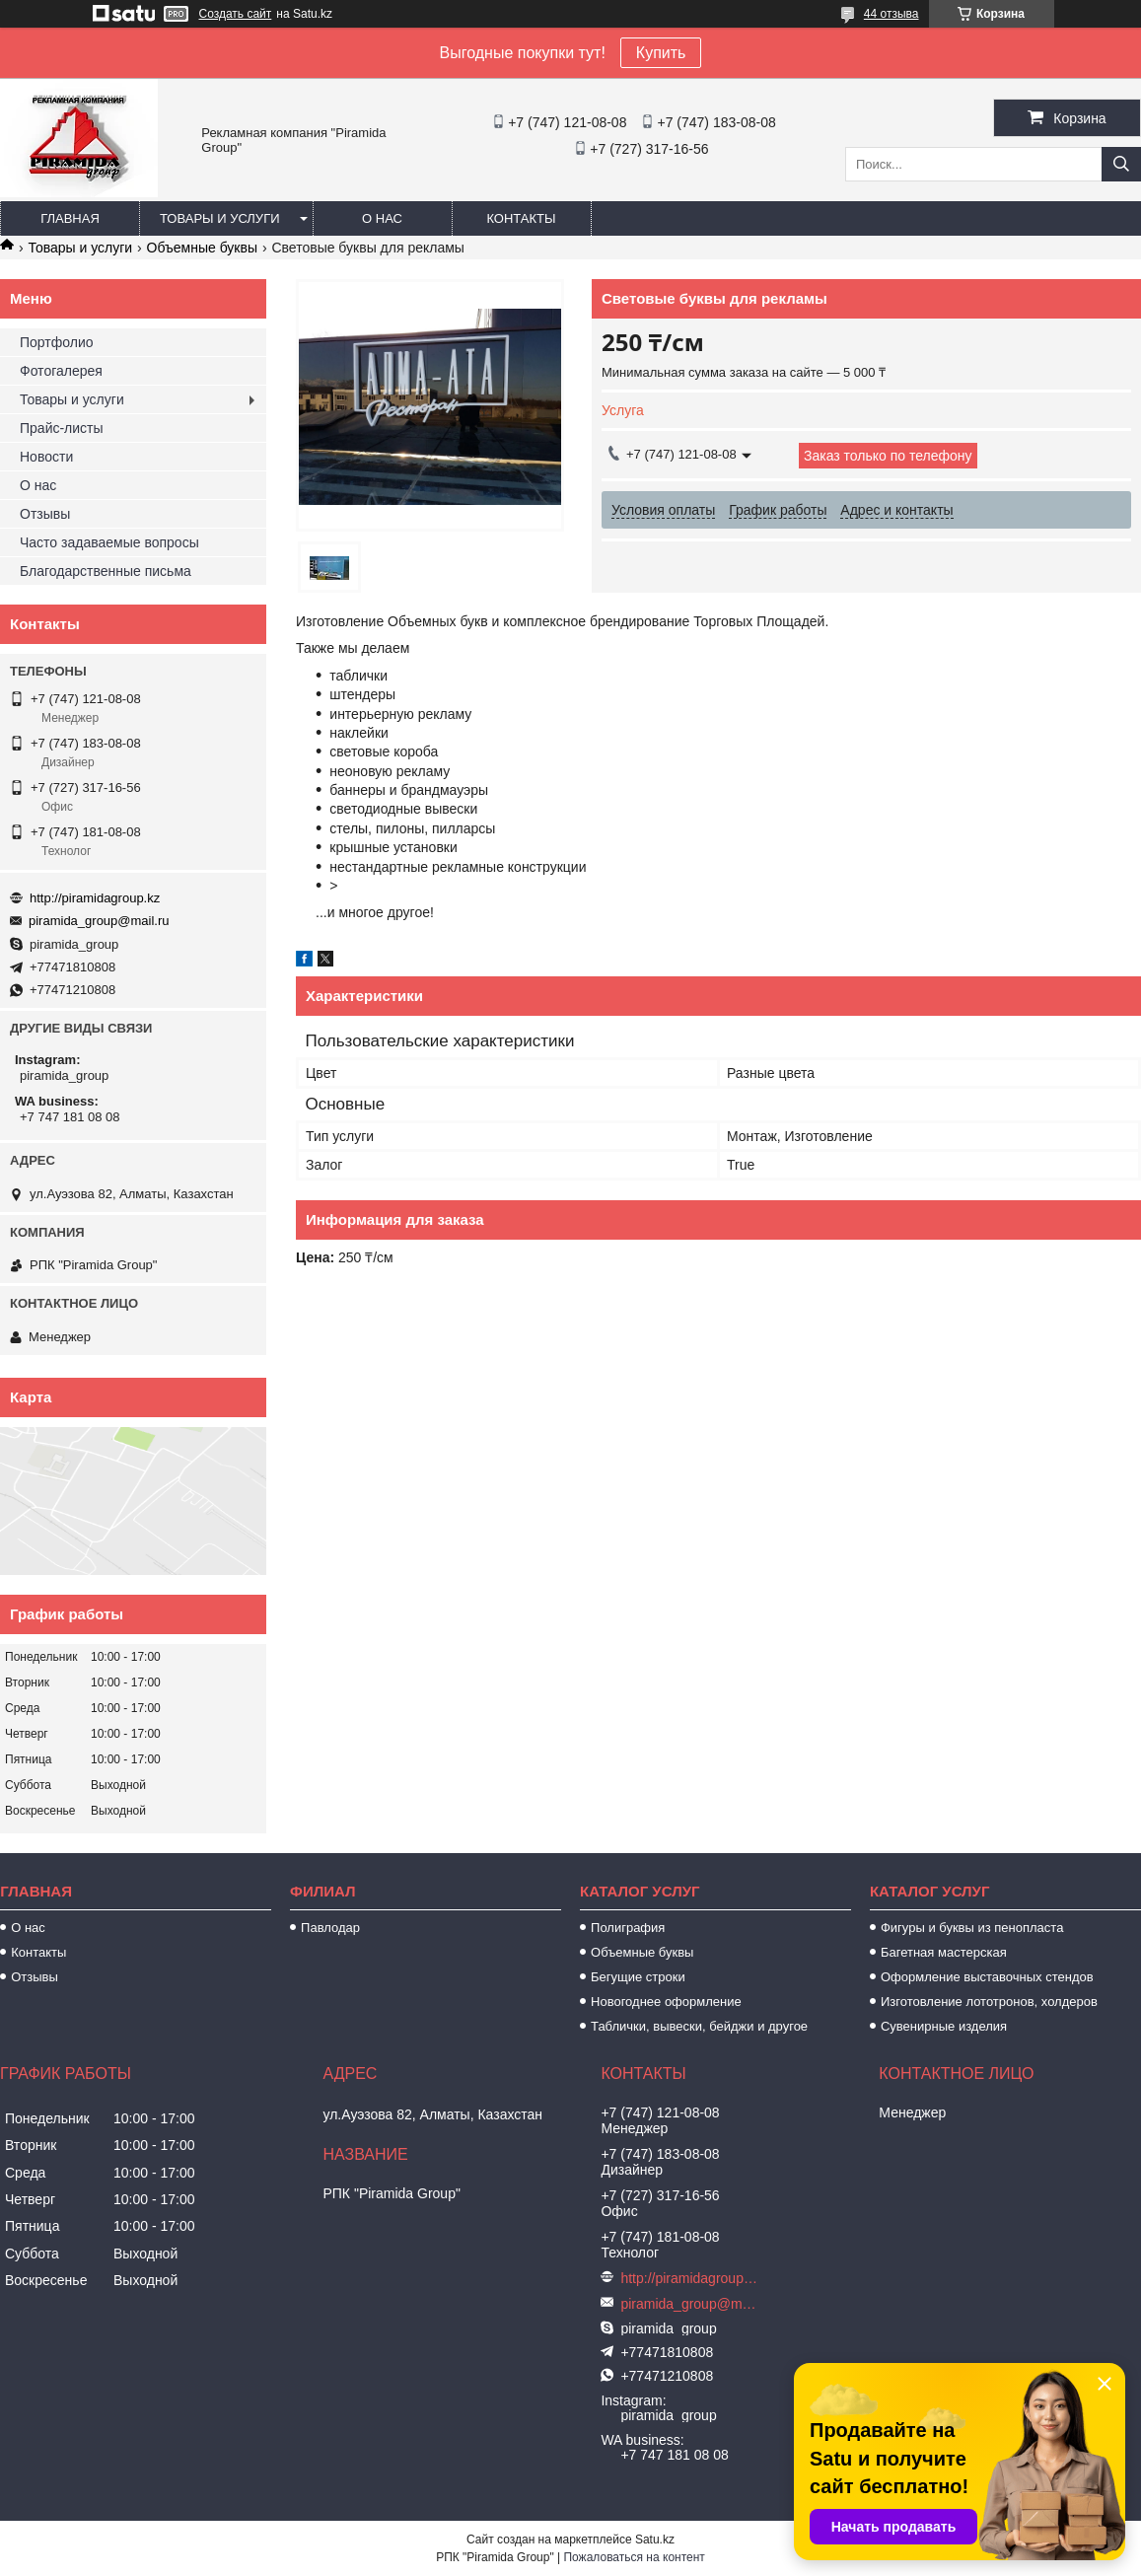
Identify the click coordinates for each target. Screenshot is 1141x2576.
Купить (661, 52)
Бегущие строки (638, 1976)
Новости (46, 457)
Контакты (520, 218)
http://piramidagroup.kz (95, 898)
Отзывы (45, 514)
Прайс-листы (62, 428)
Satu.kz (655, 2539)
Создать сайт (235, 14)
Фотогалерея (61, 371)
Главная (70, 218)
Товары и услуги (220, 218)
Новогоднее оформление (666, 2001)
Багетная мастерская (944, 1952)
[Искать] (1121, 164)
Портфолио (57, 342)
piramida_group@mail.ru (99, 920)
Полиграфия (628, 1927)
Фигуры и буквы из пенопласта (972, 1927)
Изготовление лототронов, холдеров (989, 2001)
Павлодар (330, 1927)
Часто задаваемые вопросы (109, 542)
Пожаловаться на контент (633, 2557)
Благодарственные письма (105, 571)
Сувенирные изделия (944, 2026)
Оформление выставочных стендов (987, 1976)
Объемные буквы (202, 247)
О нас (382, 218)
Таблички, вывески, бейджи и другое (699, 2026)
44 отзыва (891, 14)
